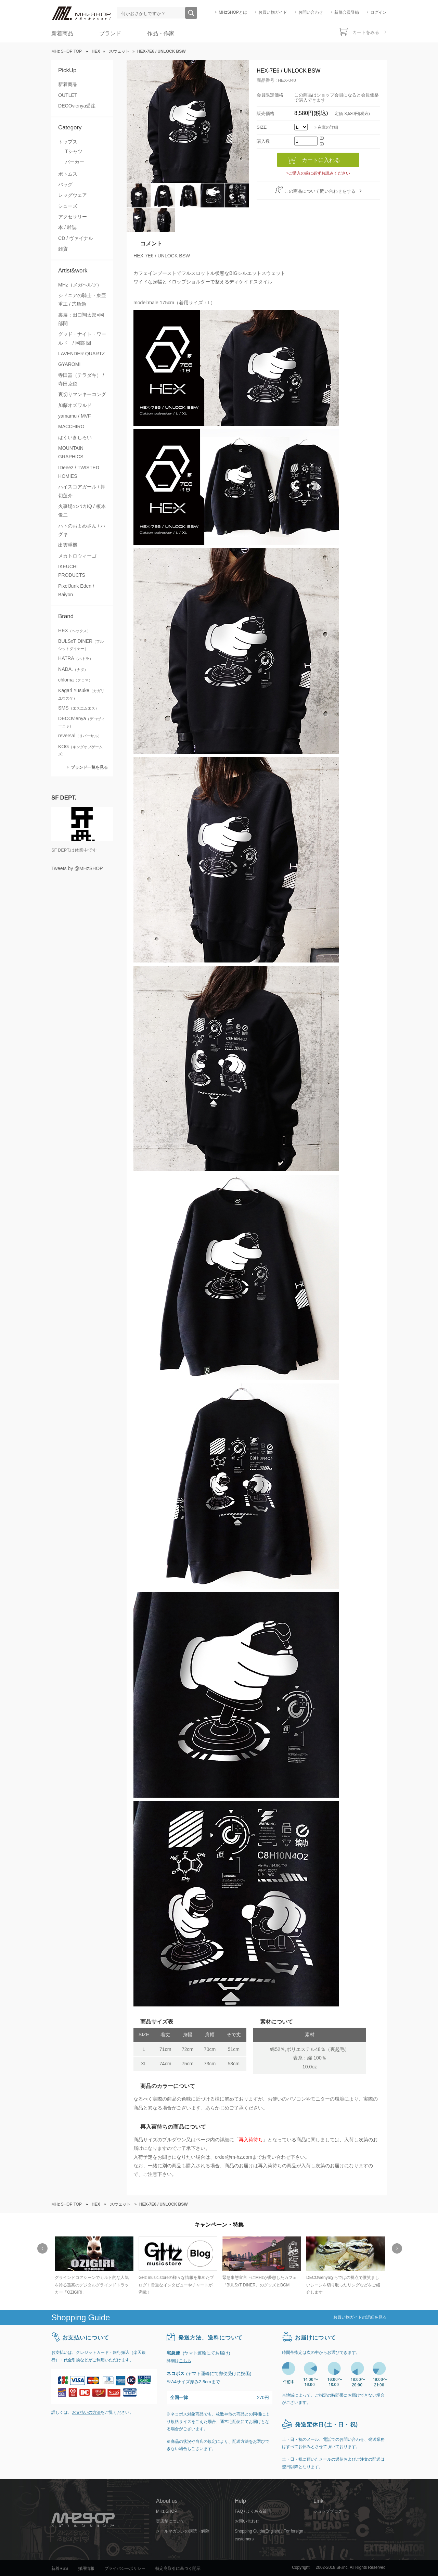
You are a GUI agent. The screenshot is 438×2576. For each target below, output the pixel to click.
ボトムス (67, 173)
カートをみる (365, 32)
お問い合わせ (310, 12)
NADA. (73, 669)
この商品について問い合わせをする (320, 191)
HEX (74, 630)
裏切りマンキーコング (82, 394)
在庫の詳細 (328, 127)
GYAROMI (69, 364)
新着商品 (62, 33)
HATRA (75, 658)
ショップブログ (327, 2511)
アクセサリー (72, 216)
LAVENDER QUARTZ (81, 353)
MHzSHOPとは (233, 12)
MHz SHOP (166, 2511)
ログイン (378, 12)
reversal (80, 735)
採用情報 (86, 2568)
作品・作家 (161, 33)
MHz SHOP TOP (66, 51)
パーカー (74, 162)
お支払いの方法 (86, 2412)
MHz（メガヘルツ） (80, 284)
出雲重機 (67, 545)
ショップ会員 (330, 95)
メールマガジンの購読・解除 (182, 2531)
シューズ (67, 206)
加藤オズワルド (75, 405)
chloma (75, 679)
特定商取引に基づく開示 (178, 2568)
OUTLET (67, 95)
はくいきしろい (75, 437)
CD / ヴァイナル (75, 238)
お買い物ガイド (272, 12)
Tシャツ (73, 151)
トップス (67, 141)
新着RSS (59, 2568)
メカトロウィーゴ (77, 555)
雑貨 (63, 248)
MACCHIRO (71, 426)
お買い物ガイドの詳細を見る (360, 2317)
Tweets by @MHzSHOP (77, 868)
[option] (93, 2266)
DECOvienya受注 (76, 105)
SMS (78, 707)
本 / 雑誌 (67, 227)
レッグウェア (72, 195)
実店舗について (170, 2521)
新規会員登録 (346, 12)
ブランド (110, 33)
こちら (185, 2361)
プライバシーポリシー (124, 2568)
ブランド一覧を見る (89, 767)
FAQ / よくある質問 (253, 2511)
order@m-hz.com (233, 2157)
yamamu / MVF (74, 415)
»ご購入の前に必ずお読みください (318, 173)
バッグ (65, 184)
